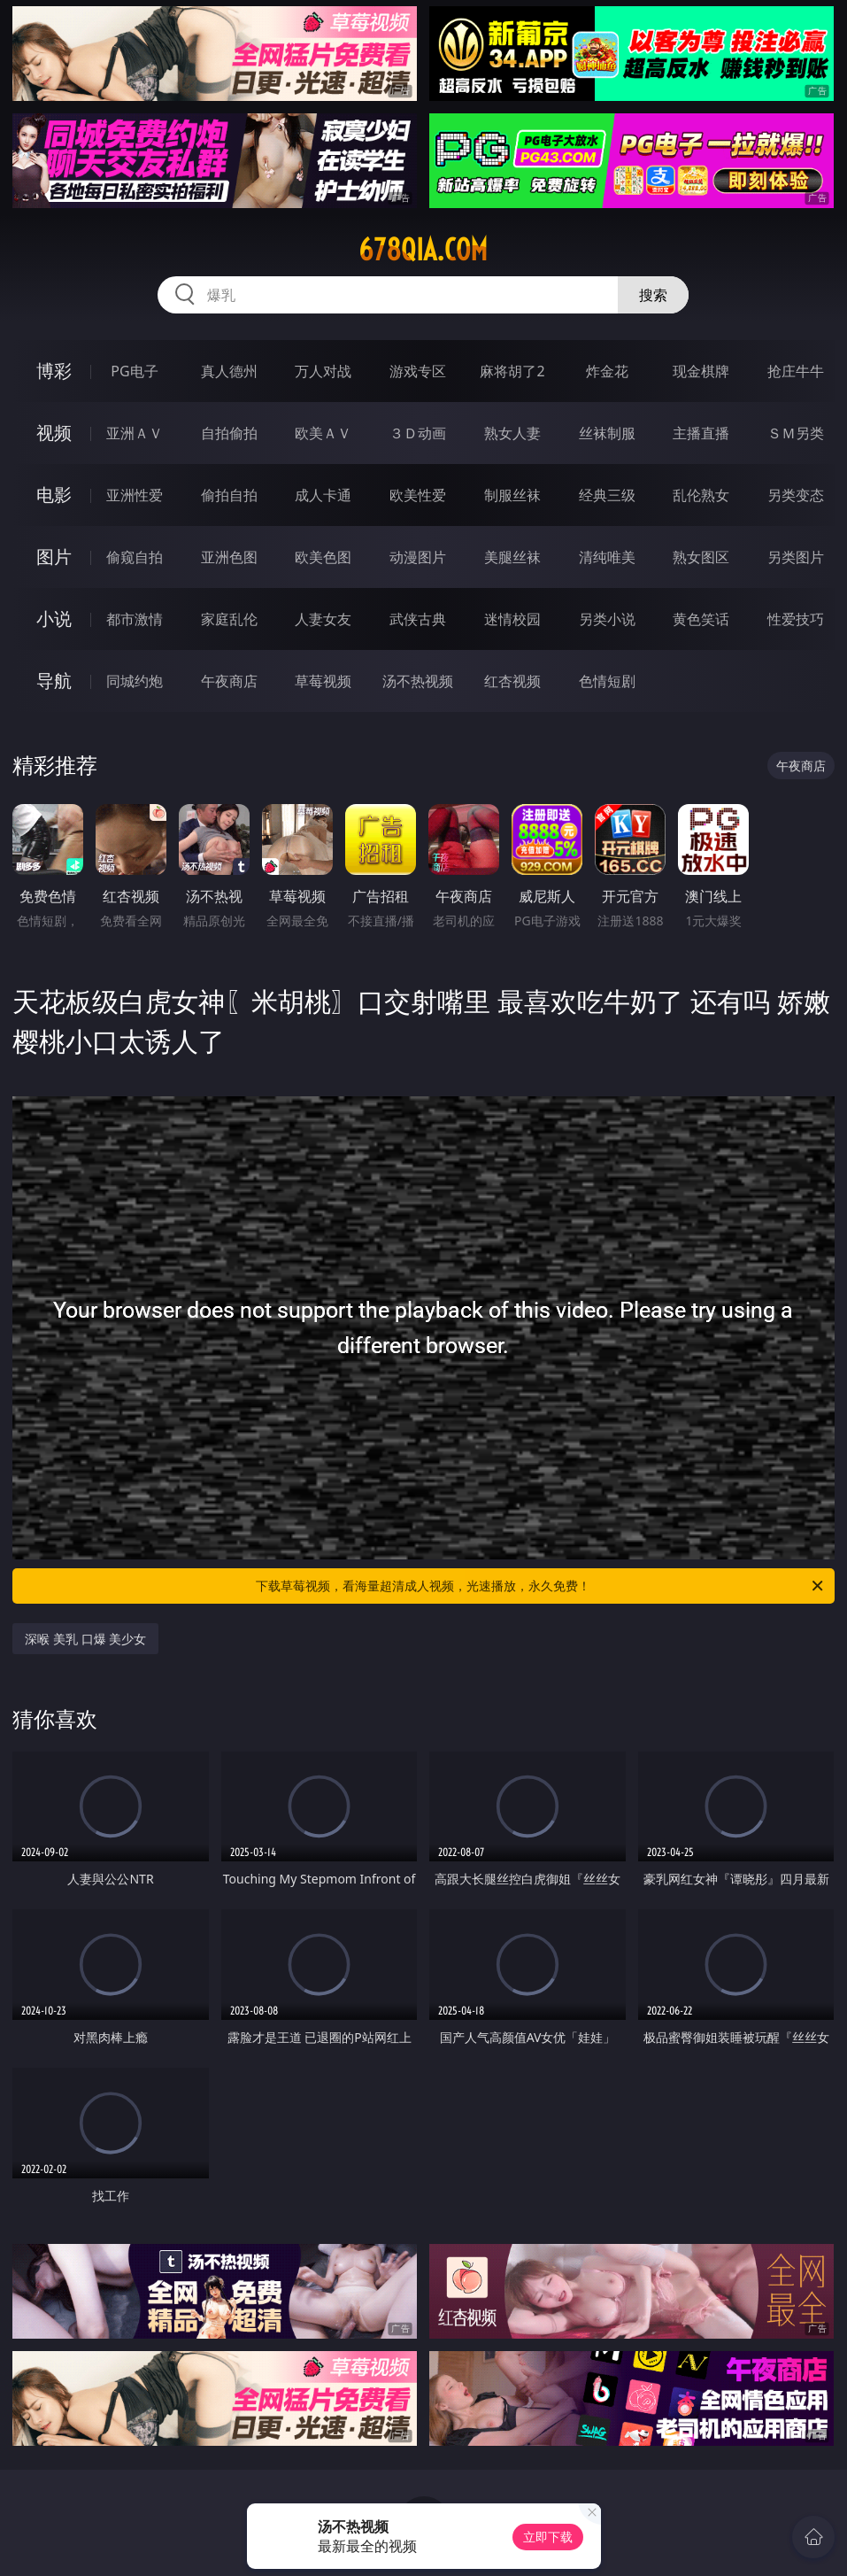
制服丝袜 (512, 495)
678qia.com (423, 249)
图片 (54, 557)
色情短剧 (607, 681)
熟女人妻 (512, 433)
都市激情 (134, 619)
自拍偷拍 (229, 433)
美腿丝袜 (512, 557)
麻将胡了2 (512, 371)
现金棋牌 (701, 371)
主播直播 (701, 433)
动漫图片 (417, 557)
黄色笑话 (701, 619)
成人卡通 (323, 495)
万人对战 (323, 371)
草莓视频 (323, 681)
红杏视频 (512, 681)
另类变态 (795, 495)
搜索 (653, 295)
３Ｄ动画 (417, 433)
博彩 (54, 371)
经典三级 (607, 495)
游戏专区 (417, 371)
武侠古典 (417, 619)
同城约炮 (134, 681)
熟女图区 (701, 557)
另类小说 (607, 619)
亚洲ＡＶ (134, 433)
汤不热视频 (417, 681)
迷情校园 (512, 619)
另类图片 (795, 557)
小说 (54, 618)
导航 (54, 680)
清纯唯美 (607, 557)
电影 (54, 495)
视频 (54, 433)
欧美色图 (323, 557)
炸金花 (607, 371)
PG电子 (134, 371)
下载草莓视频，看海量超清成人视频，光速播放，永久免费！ (540, 1586)
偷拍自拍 (229, 495)
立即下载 (548, 2536)
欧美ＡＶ (323, 433)
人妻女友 (323, 619)
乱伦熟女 (701, 495)
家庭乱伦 (229, 619)
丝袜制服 (607, 433)
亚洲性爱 (134, 495)
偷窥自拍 (134, 557)
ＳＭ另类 (795, 433)
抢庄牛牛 (795, 371)
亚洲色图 (229, 557)
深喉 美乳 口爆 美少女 (85, 1638)
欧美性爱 (417, 495)
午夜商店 (229, 681)
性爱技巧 (795, 619)
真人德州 (229, 371)
